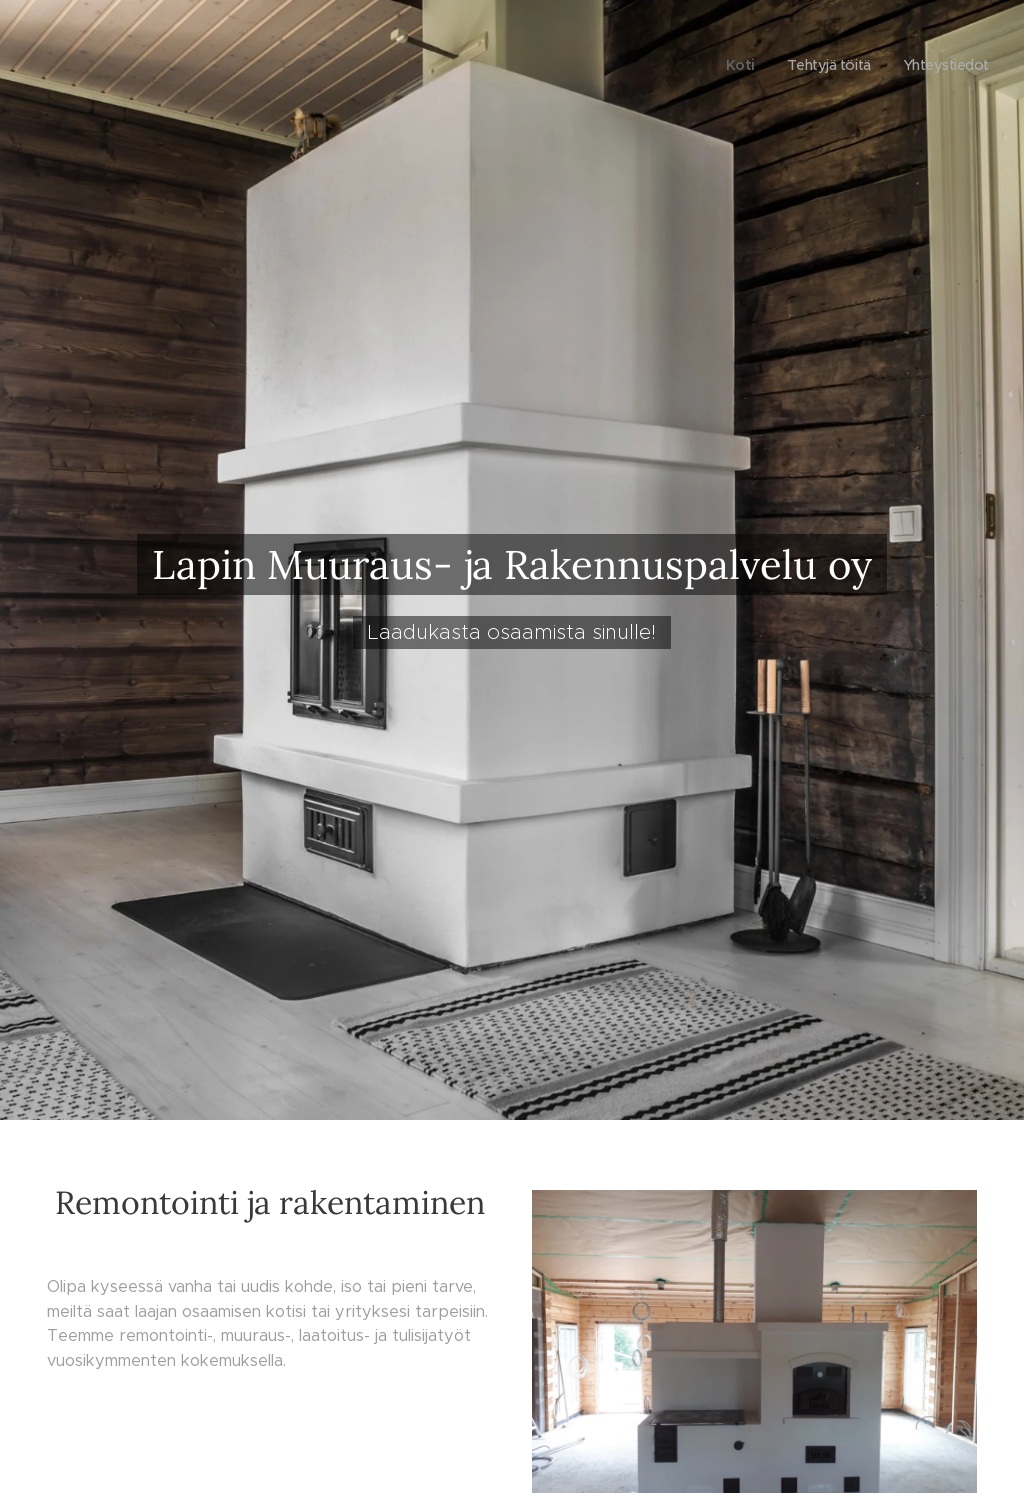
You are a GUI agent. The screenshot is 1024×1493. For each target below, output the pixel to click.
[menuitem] (733, 65)
